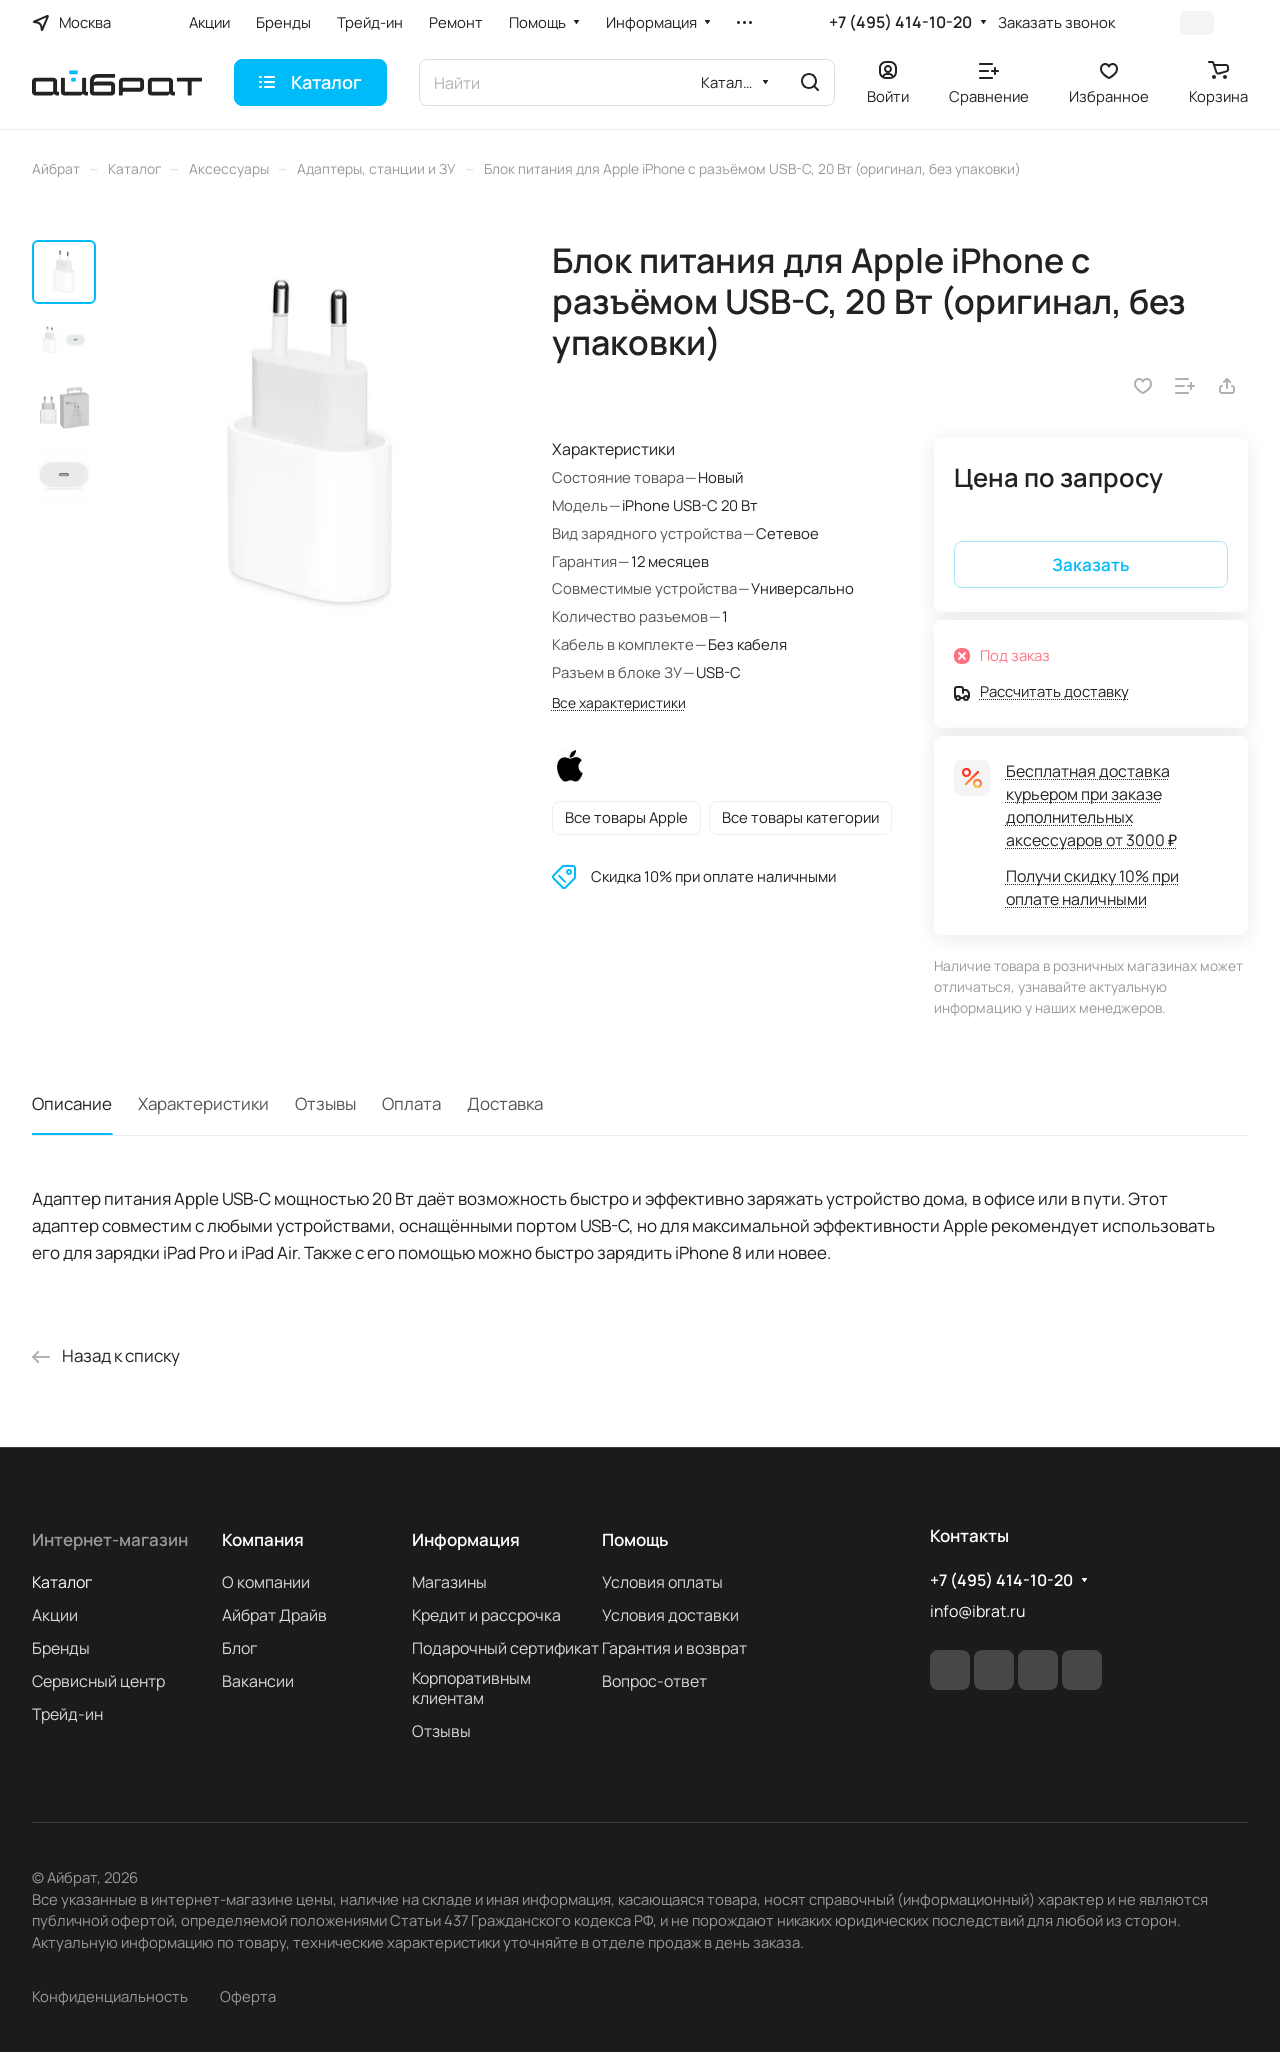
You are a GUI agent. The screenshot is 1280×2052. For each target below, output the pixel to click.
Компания (263, 1539)
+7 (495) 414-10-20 (900, 22)
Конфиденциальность (110, 1996)
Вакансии (258, 1681)
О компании (266, 1582)
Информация (466, 1539)
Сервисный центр (98, 1681)
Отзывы (325, 1103)
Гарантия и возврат (674, 1648)
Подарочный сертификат (505, 1648)
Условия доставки (670, 1615)
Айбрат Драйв (274, 1615)
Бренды (61, 1648)
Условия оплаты (662, 1582)
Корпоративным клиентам (471, 1688)
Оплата (411, 1103)
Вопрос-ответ (654, 1681)
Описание (72, 1103)
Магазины (449, 1582)
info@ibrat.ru (977, 1611)
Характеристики (203, 1103)
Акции (55, 1615)
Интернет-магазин (110, 1539)
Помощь (635, 1539)
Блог (239, 1648)
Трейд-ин (67, 1714)
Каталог (62, 1582)
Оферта (248, 1996)
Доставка (505, 1103)
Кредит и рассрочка (486, 1615)
